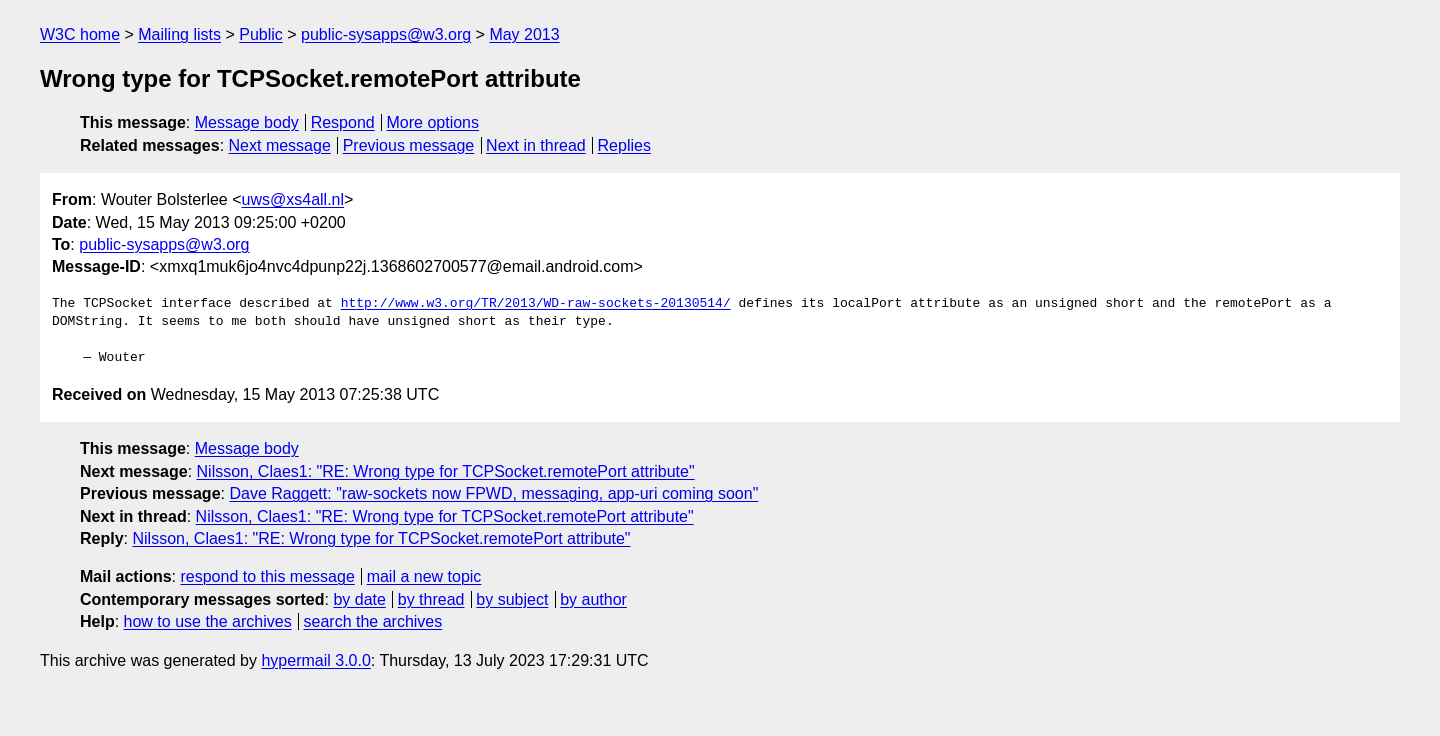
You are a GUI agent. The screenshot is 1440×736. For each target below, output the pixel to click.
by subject (512, 599)
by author (593, 599)
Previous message (409, 145)
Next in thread (536, 145)
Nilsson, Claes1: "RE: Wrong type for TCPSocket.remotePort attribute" (446, 471)
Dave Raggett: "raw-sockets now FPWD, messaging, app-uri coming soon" (493, 493)
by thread (431, 599)
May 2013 (524, 34)
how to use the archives (208, 621)
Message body (247, 122)
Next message (280, 145)
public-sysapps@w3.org (386, 34)
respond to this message (267, 576)
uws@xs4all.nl (293, 199)
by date (359, 599)
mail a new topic (424, 576)
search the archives (373, 621)
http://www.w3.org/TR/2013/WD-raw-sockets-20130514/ (536, 304)
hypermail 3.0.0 (315, 660)
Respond (343, 122)
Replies (624, 145)
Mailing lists (179, 34)
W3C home (80, 34)
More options (433, 122)
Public (261, 34)
